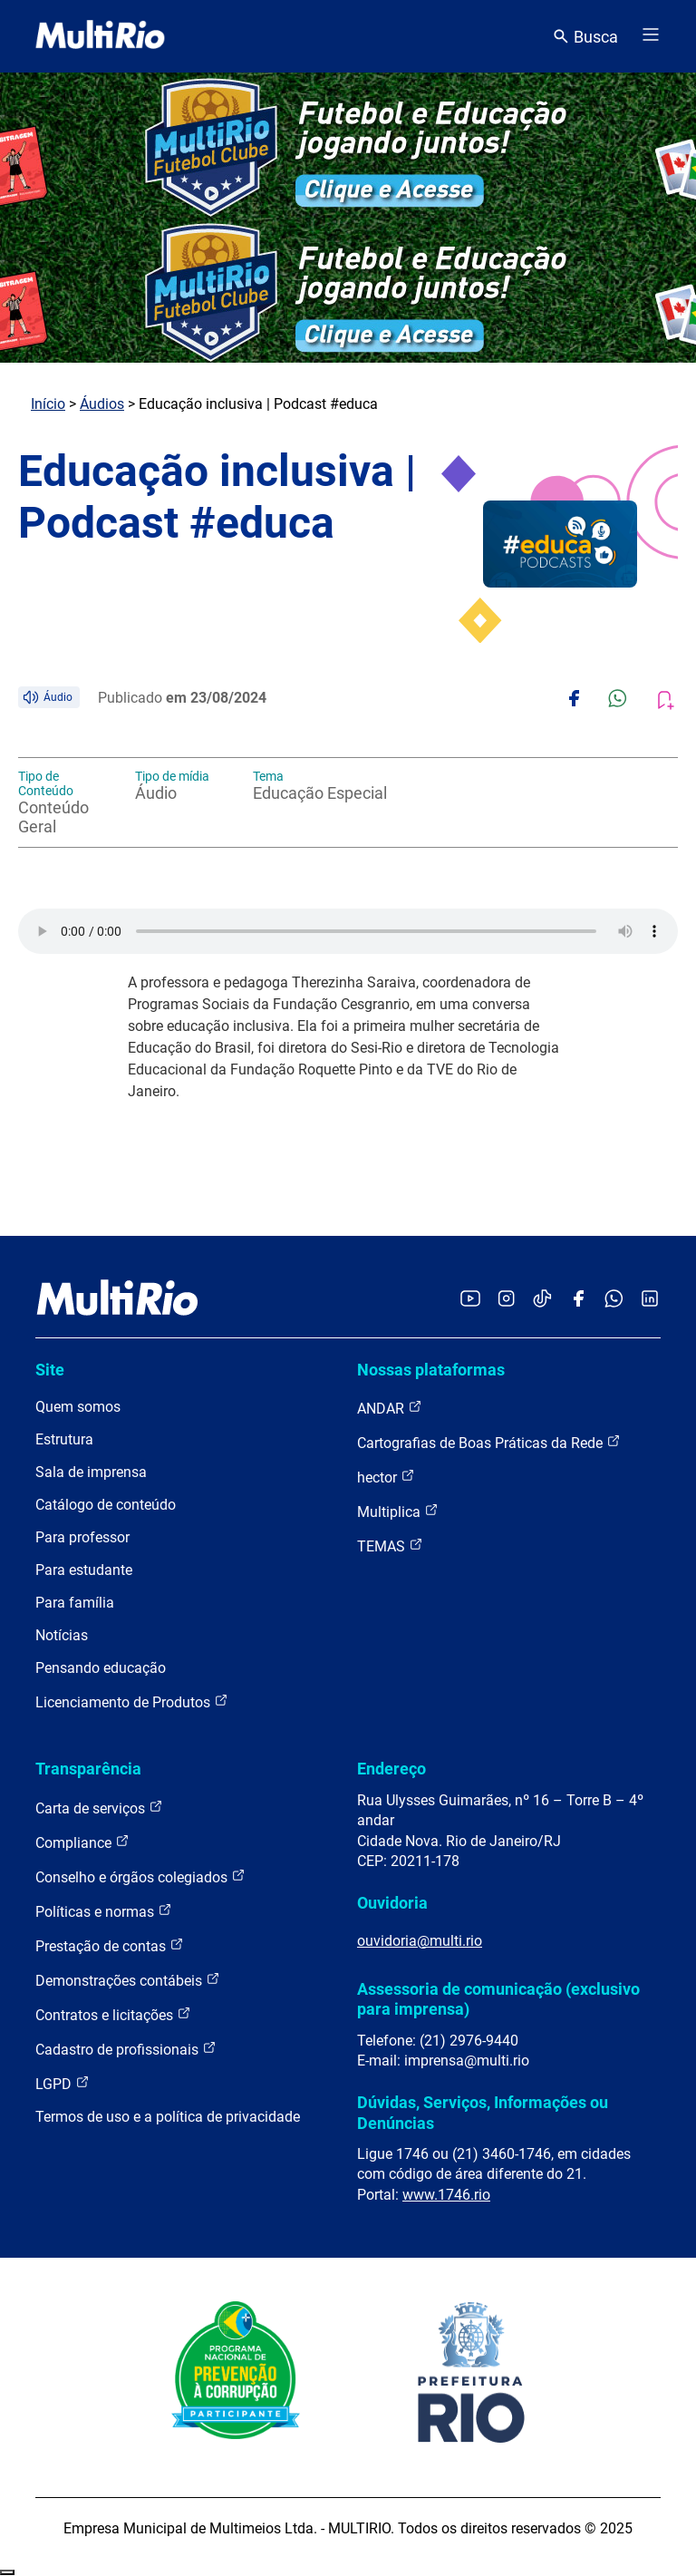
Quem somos (78, 1406)
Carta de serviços (99, 1807)
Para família (74, 1602)
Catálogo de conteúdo (105, 1504)
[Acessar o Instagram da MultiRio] (506, 1300)
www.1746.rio (446, 2194)
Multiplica (398, 1511)
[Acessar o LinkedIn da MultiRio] (650, 1300)
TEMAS (390, 1545)
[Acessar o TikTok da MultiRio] (542, 1300)
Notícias (61, 1635)
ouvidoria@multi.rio (419, 1940)
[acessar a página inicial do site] (100, 36)
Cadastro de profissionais (126, 2048)
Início (48, 404)
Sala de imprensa (91, 1472)
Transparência (88, 1768)
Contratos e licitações (113, 2014)
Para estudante (83, 1570)
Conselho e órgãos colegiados (140, 1876)
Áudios (102, 404)
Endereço (391, 1768)
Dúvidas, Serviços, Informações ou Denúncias (482, 2112)
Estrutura (64, 1439)
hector (386, 1476)
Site (49, 1369)
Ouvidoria (392, 1902)
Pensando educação (100, 1668)
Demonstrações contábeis (127, 1979)
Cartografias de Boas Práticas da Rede (489, 1442)
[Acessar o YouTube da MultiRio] (470, 1300)
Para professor (82, 1537)
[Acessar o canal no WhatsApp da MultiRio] (614, 1300)
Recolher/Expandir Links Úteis (7, 2572)
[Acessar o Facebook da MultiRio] (578, 1300)
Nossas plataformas (431, 1369)
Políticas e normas (103, 1910)
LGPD (62, 2083)
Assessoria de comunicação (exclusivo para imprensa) (498, 1998)
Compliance (82, 1842)
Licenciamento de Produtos (131, 1701)
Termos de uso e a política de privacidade (167, 2116)
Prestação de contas (109, 1945)
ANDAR (389, 1407)
